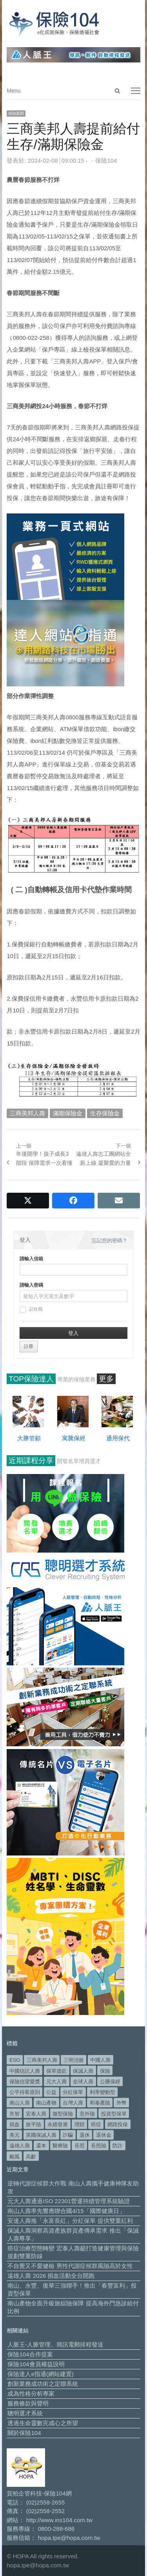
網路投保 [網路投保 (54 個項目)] (117, 2124)
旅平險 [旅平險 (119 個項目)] (33, 2124)
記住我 (31, 1310)
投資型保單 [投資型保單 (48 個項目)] (114, 2114)
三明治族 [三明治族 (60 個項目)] (74, 2060)
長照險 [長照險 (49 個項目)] (98, 2146)
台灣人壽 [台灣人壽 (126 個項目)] (73, 2103)
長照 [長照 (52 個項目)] (79, 2146)
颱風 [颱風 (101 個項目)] (14, 2157)
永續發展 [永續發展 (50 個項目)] (57, 2124)
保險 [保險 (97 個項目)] (105, 2071)
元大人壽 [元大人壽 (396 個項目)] (56, 2082)
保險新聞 (16, 113)
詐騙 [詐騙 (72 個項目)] (68, 2135)
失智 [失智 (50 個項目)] (14, 2114)
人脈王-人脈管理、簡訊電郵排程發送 (55, 2344)
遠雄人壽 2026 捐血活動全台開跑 (50, 2275)
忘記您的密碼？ (109, 1240)
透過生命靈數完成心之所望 (42, 2423)
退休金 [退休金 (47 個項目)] (103, 2135)
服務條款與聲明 (28, 2403)
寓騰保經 (73, 1438)
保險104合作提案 (30, 2354)
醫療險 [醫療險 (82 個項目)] (60, 2146)
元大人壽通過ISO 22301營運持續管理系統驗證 (68, 2201)
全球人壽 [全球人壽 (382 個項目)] (83, 2082)
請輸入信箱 (31, 1258)
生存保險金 (105, 1113)
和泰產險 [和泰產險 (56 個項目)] (100, 2103)
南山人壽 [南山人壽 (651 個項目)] (19, 2103)
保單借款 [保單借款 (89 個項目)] (56, 2071)
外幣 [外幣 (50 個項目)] (121, 2103)
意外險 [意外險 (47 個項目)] (87, 2114)
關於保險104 (24, 2432)
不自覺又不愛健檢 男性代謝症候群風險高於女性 (69, 2265)
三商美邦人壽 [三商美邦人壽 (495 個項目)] (42, 2060)
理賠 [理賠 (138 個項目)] (79, 2124)
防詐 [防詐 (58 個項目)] (118, 2146)
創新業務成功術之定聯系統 (42, 2383)
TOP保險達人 (31, 1379)
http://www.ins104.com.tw (59, 2520)
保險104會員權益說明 (35, 2364)
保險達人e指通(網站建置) (40, 2374)
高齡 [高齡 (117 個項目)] (31, 2157)
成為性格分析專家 (30, 2393)
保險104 (106, 160)
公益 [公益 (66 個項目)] (51, 2092)
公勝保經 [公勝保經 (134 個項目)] (110, 2082)
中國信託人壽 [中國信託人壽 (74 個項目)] (24, 2071)
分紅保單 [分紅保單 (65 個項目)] (73, 2092)
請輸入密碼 (31, 1285)
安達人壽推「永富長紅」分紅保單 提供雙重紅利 (69, 2220)
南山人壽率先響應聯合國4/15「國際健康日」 (66, 2210)
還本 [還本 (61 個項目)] (41, 2146)
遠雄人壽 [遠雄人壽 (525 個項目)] (19, 2146)
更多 (106, 1379)
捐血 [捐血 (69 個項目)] (14, 2124)
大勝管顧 (29, 1438)
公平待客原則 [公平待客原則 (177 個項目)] (24, 2092)
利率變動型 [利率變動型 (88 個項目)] (102, 2092)
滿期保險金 (67, 1113)
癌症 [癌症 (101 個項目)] (96, 2124)
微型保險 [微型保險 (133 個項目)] (63, 2114)
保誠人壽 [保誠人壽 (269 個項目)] (83, 2071)
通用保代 (118, 1438)
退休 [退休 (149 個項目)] (85, 2135)
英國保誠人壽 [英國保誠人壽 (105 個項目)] (41, 2135)
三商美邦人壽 (27, 1113)
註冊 (28, 1346)
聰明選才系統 (25, 2413)
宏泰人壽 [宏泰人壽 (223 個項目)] (36, 2114)
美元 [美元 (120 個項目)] (14, 2135)
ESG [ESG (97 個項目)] (14, 2060)
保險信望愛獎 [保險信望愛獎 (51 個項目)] (24, 2082)
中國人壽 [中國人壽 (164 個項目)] (100, 2060)
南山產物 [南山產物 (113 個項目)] (46, 2103)
